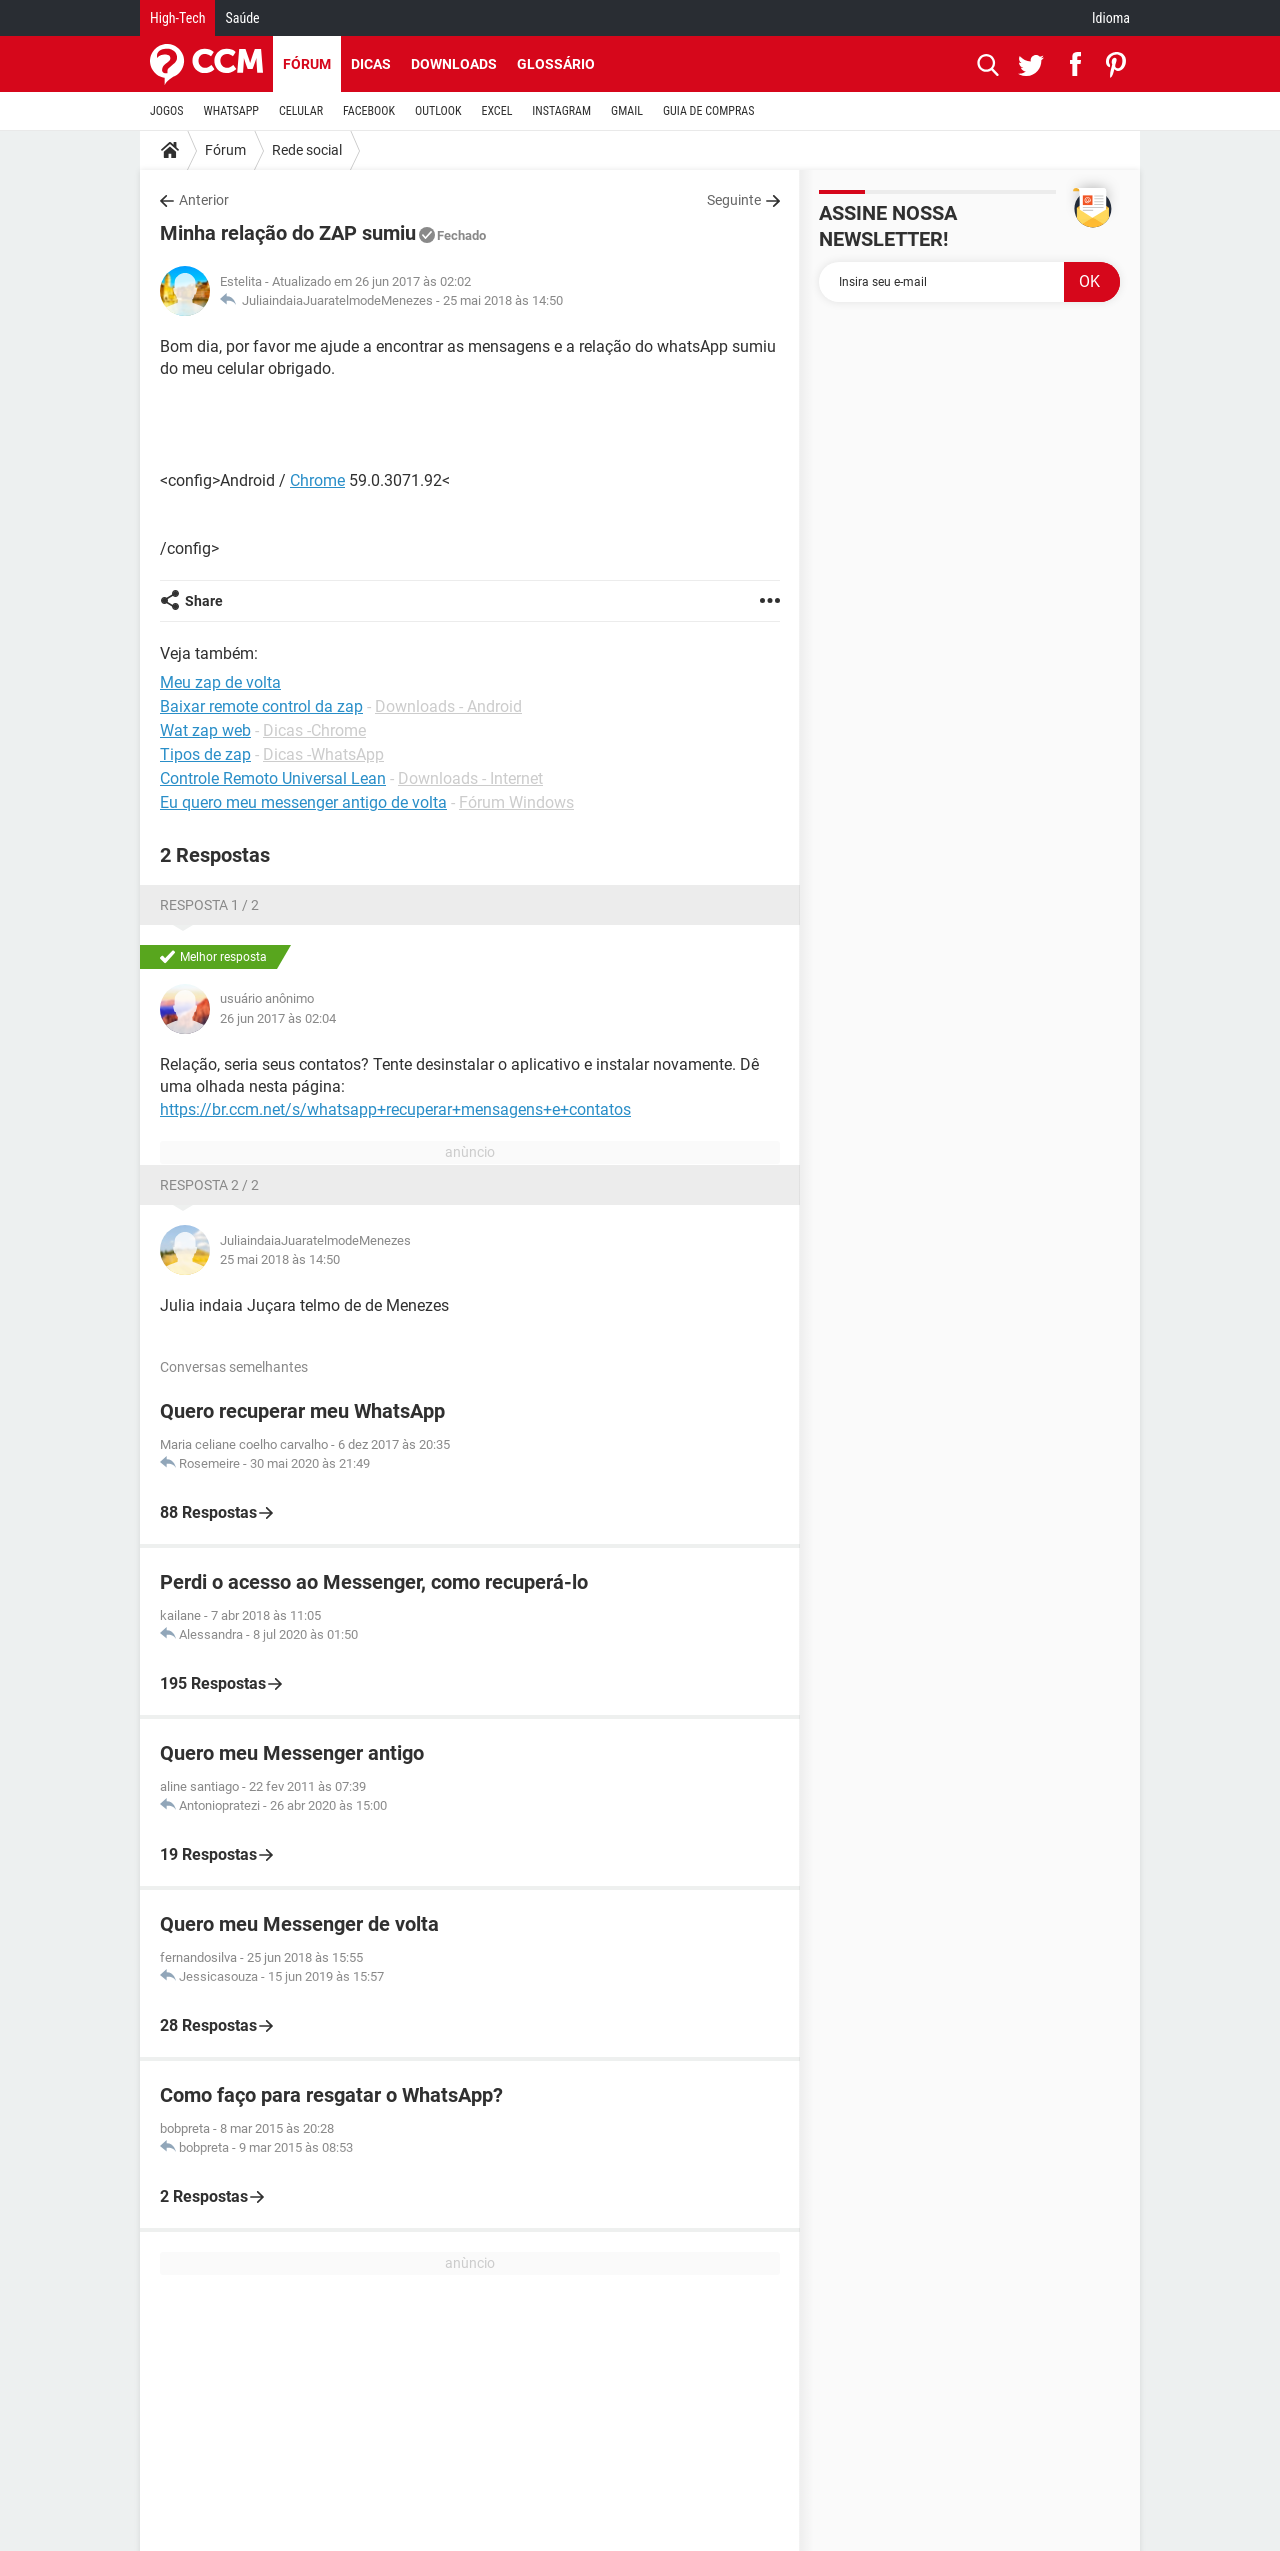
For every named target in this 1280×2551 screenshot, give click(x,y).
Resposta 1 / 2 (209, 905)
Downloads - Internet (470, 778)
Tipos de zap (205, 754)
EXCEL (496, 111)
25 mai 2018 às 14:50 (503, 300)
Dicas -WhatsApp (323, 754)
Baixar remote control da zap (261, 706)
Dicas (371, 64)
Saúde (242, 18)
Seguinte (734, 200)
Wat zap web (205, 730)
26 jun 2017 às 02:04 (278, 1018)
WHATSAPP (231, 111)
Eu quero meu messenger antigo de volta (303, 802)
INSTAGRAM (561, 111)
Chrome (317, 480)
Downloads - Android (448, 706)
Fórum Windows (516, 802)
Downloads (454, 64)
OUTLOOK (438, 111)
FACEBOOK (369, 111)
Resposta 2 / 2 (209, 1185)
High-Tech (177, 18)
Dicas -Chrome (314, 730)
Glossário (556, 64)
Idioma (1111, 18)
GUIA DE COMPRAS (708, 111)
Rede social (307, 150)
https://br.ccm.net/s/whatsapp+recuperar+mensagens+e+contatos (395, 1109)
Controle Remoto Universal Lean (273, 778)
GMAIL (627, 111)
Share (204, 601)
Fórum (307, 64)
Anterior (204, 200)
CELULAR (301, 111)
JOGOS (167, 111)
